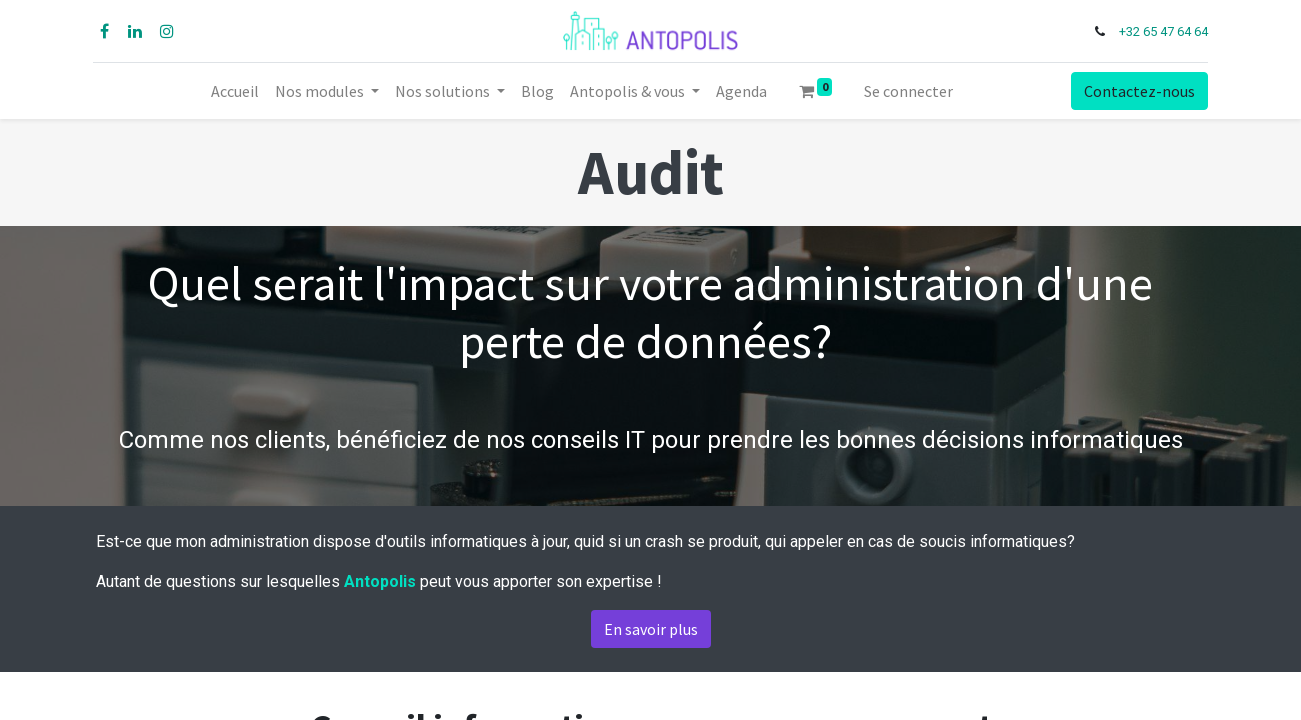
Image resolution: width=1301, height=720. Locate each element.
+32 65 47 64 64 (1160, 31)
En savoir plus (651, 629)
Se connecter (908, 91)
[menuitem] (235, 91)
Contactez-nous (1136, 91)
